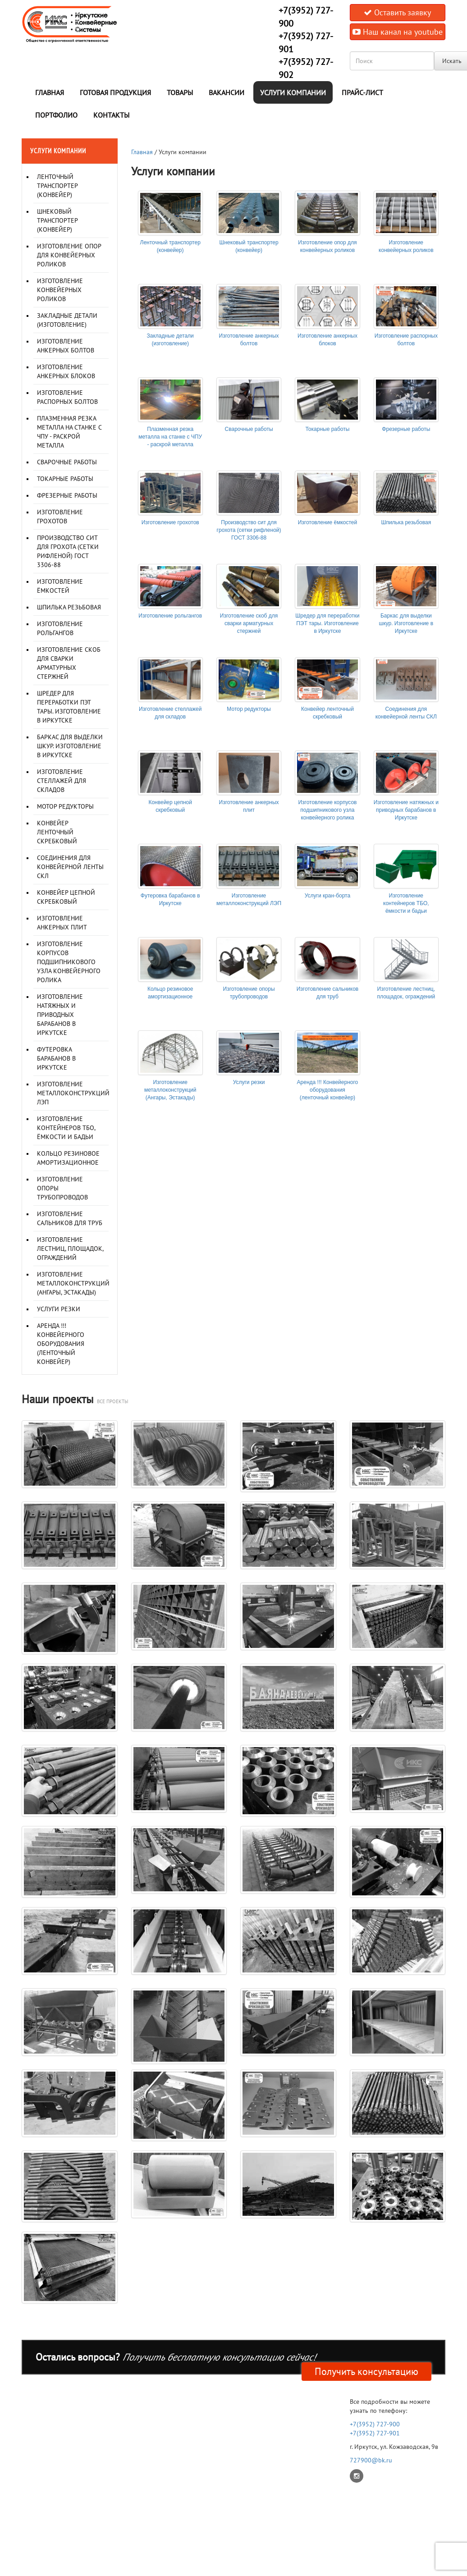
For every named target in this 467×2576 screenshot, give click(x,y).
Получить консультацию (366, 2371)
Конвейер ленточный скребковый (57, 832)
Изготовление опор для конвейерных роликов (69, 255)
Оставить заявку (397, 12)
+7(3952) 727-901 (375, 2433)
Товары (180, 92)
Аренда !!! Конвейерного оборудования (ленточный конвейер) (60, 1344)
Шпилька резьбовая (69, 607)
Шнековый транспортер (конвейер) (57, 220)
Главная (49, 92)
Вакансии (226, 92)
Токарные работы (65, 479)
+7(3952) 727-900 (375, 2424)
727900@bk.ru (371, 2460)
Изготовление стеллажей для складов (61, 781)
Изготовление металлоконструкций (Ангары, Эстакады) (73, 1283)
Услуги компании (293, 92)
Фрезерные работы (67, 495)
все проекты (112, 1401)
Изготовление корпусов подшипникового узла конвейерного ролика (69, 962)
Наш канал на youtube (398, 32)
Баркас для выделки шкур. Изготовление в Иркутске (70, 746)
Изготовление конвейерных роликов (60, 290)
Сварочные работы (67, 462)
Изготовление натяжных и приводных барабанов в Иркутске (60, 1015)
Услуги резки (58, 1309)
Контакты (111, 114)
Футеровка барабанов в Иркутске (56, 1058)
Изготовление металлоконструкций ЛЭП (73, 1093)
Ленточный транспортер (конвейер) (57, 186)
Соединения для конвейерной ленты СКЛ (70, 867)
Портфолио (56, 114)
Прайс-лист (362, 92)
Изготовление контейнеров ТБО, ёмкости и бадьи (66, 1128)
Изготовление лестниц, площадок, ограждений (70, 1248)
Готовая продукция (115, 92)
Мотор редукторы (65, 806)
